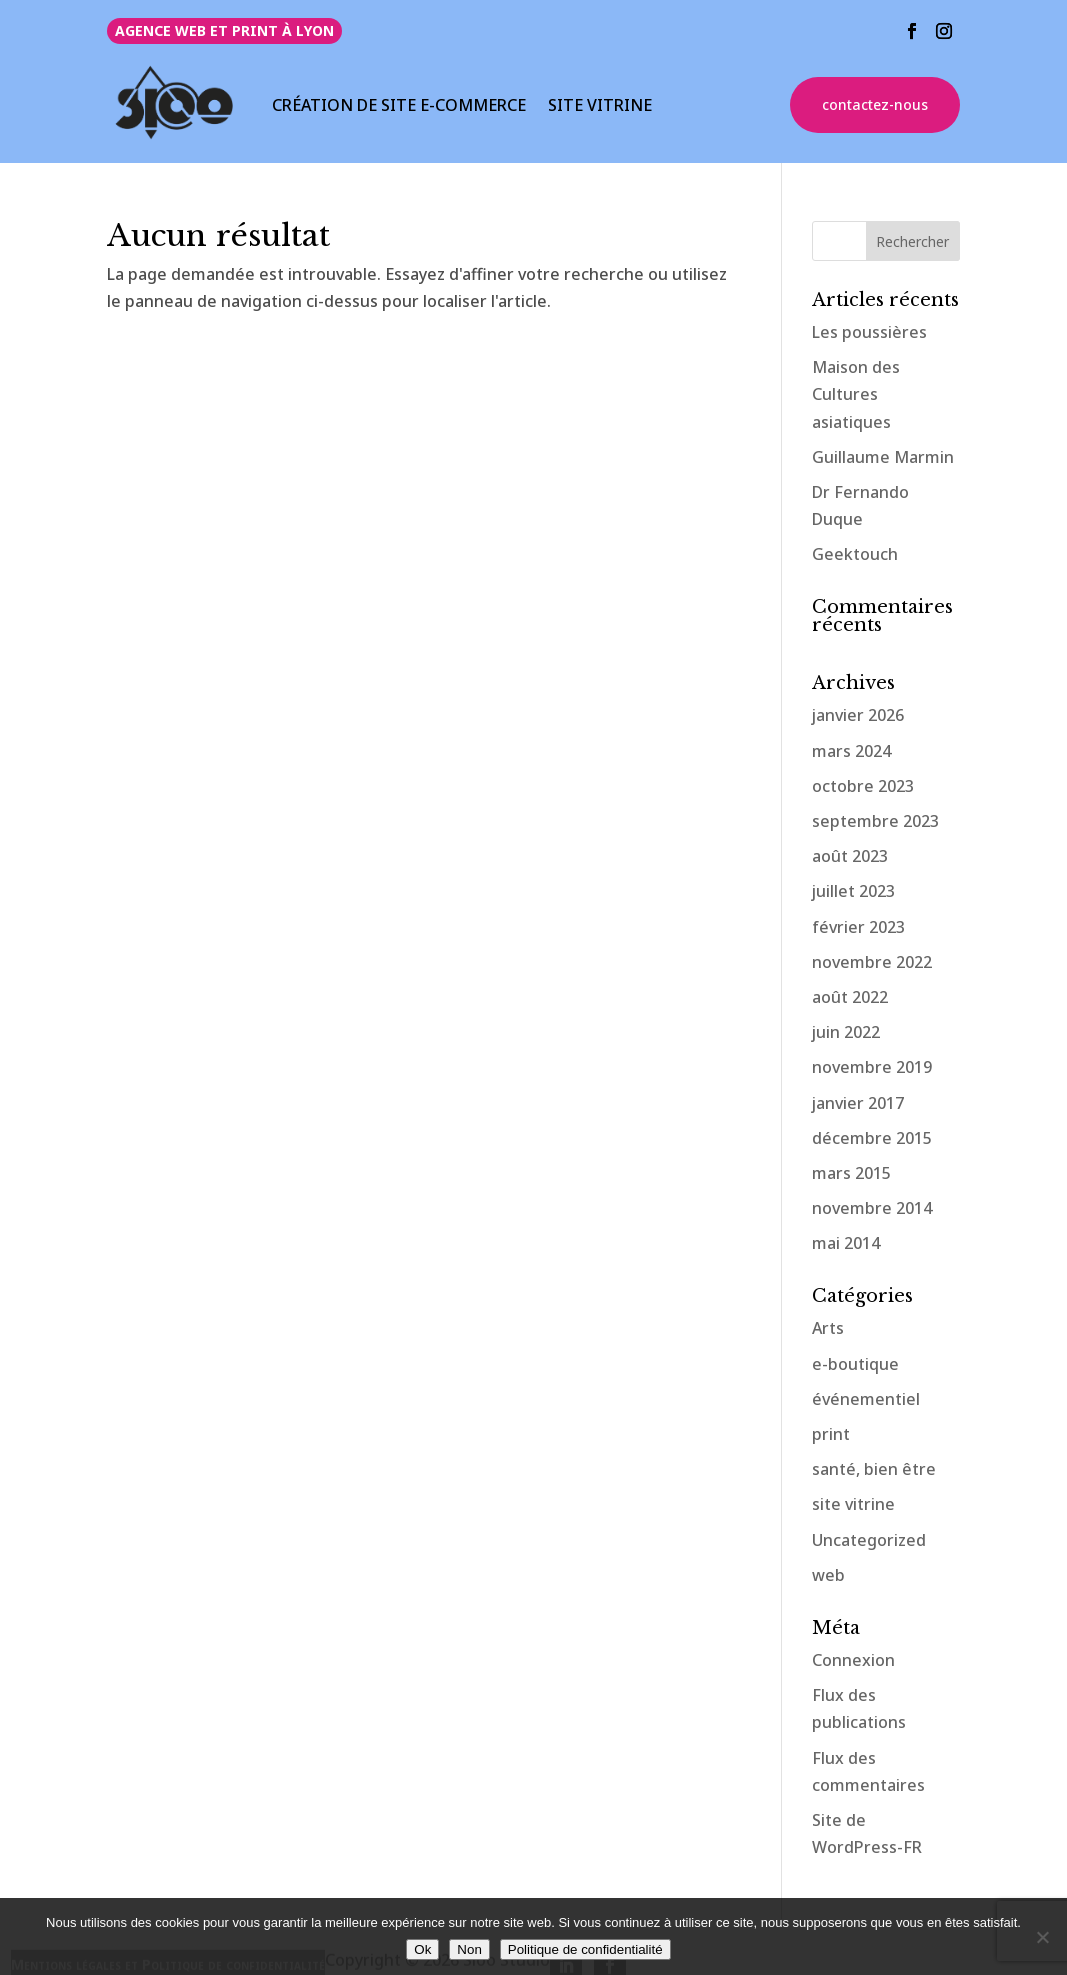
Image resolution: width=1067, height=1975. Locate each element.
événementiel (866, 1399)
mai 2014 (846, 1243)
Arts (828, 1328)
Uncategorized (869, 1540)
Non (469, 1949)
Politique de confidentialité (585, 1949)
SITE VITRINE (600, 107)
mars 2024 (851, 751)
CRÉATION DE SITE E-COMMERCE (399, 107)
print (831, 1434)
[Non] (1042, 1937)
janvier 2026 (858, 715)
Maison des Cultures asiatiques (856, 394)
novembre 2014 (872, 1208)
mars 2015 (851, 1173)
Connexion (853, 1660)
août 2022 (850, 997)
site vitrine (853, 1504)
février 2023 (858, 927)
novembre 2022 (872, 962)
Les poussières (869, 332)
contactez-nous (875, 104)
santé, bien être (874, 1469)
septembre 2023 (875, 821)
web (828, 1575)
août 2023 (850, 856)
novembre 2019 (872, 1067)
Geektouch (855, 554)
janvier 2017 (858, 1103)
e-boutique (855, 1364)
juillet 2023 (853, 891)
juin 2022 (846, 1032)
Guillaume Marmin (883, 457)
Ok (422, 1949)
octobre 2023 (863, 786)
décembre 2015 (872, 1138)
